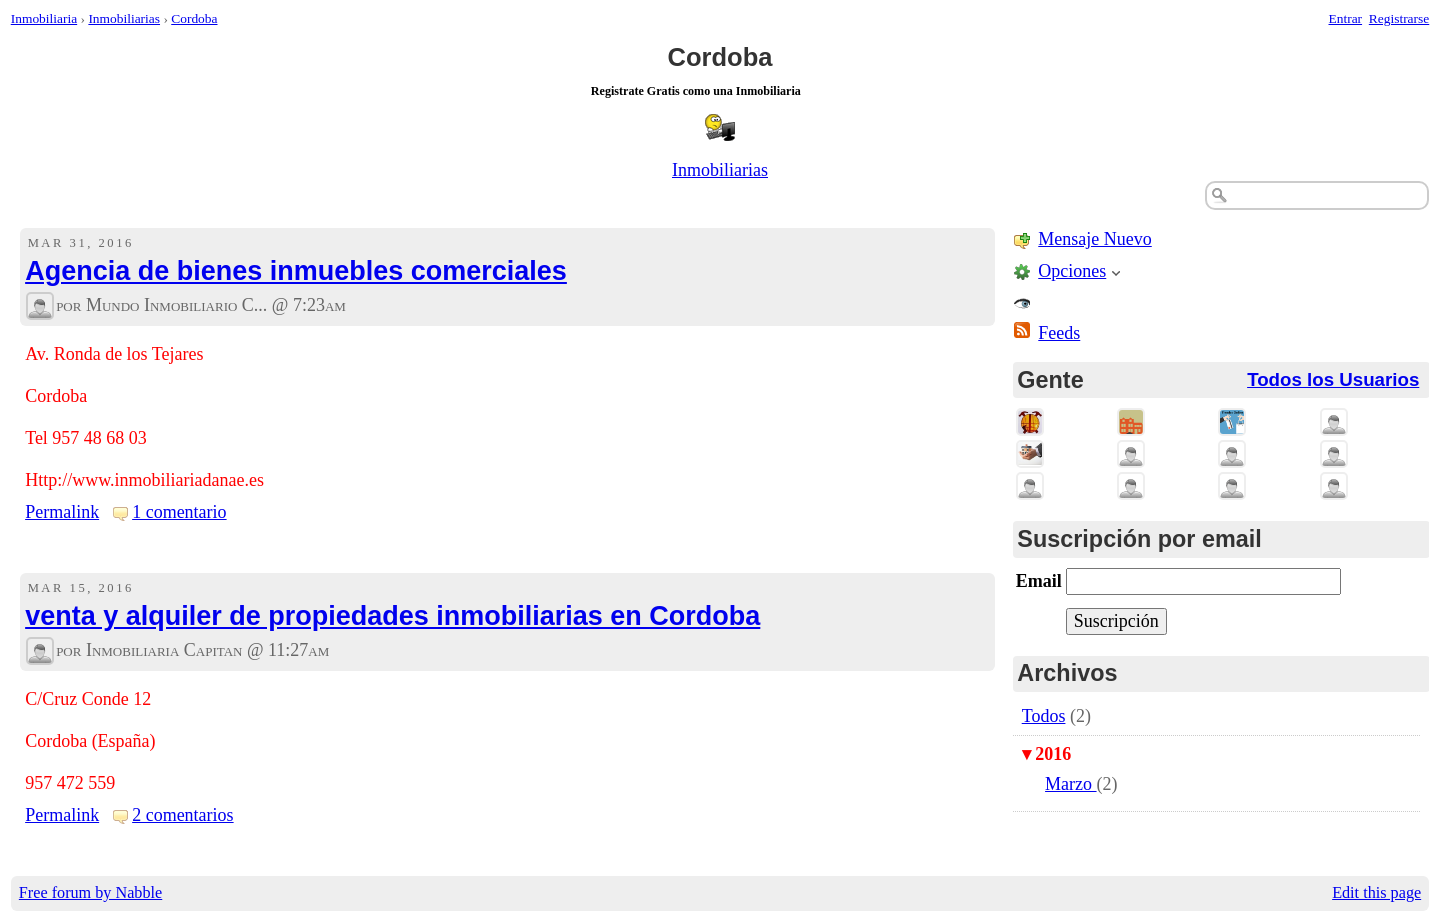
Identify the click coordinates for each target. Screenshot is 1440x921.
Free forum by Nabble (90, 893)
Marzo (1070, 784)
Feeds (1059, 333)
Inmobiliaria (44, 18)
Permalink (62, 512)
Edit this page (1376, 893)
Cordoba (194, 18)
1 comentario (179, 512)
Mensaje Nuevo (1094, 239)
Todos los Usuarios (1333, 379)
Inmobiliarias (124, 18)
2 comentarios (182, 815)
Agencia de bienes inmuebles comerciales (296, 271)
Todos (1044, 716)
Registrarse (1399, 18)
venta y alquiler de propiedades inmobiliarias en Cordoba (392, 616)
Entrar (1346, 18)
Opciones (1072, 271)
